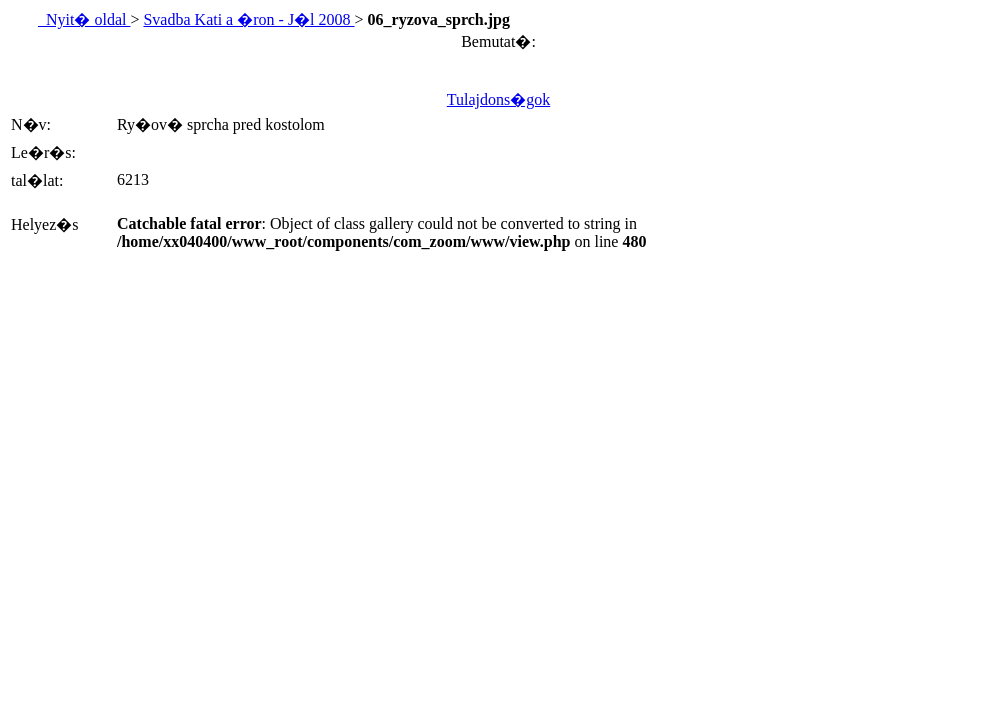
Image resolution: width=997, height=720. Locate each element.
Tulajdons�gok (498, 99)
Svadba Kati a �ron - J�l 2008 (248, 19)
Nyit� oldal (84, 19)
